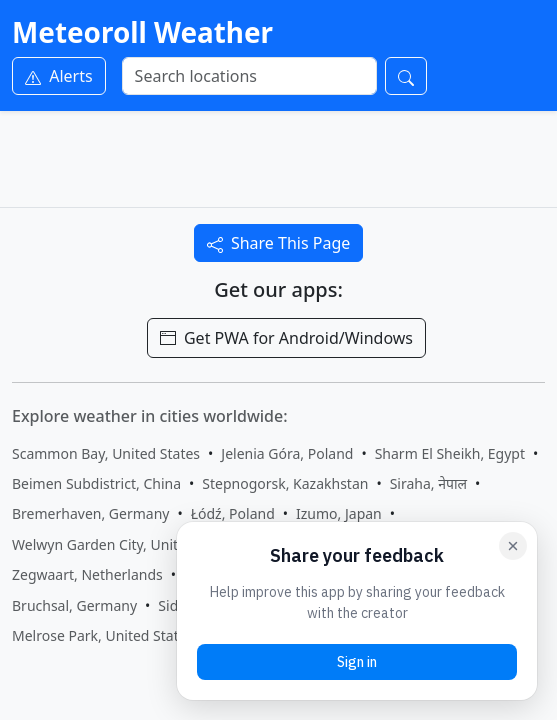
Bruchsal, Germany (74, 605)
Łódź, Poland (233, 513)
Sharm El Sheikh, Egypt (450, 453)
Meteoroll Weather (142, 32)
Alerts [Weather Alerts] (59, 76)
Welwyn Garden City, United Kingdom (135, 544)
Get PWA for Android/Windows (286, 338)
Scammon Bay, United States (106, 453)
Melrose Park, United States (102, 635)
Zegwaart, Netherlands (87, 574)
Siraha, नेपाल (428, 483)
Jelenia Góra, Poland (287, 453)
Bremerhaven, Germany (90, 513)
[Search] (249, 76)
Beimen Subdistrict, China (96, 483)
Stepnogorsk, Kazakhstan (285, 483)
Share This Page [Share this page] (279, 243)
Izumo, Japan (339, 513)
